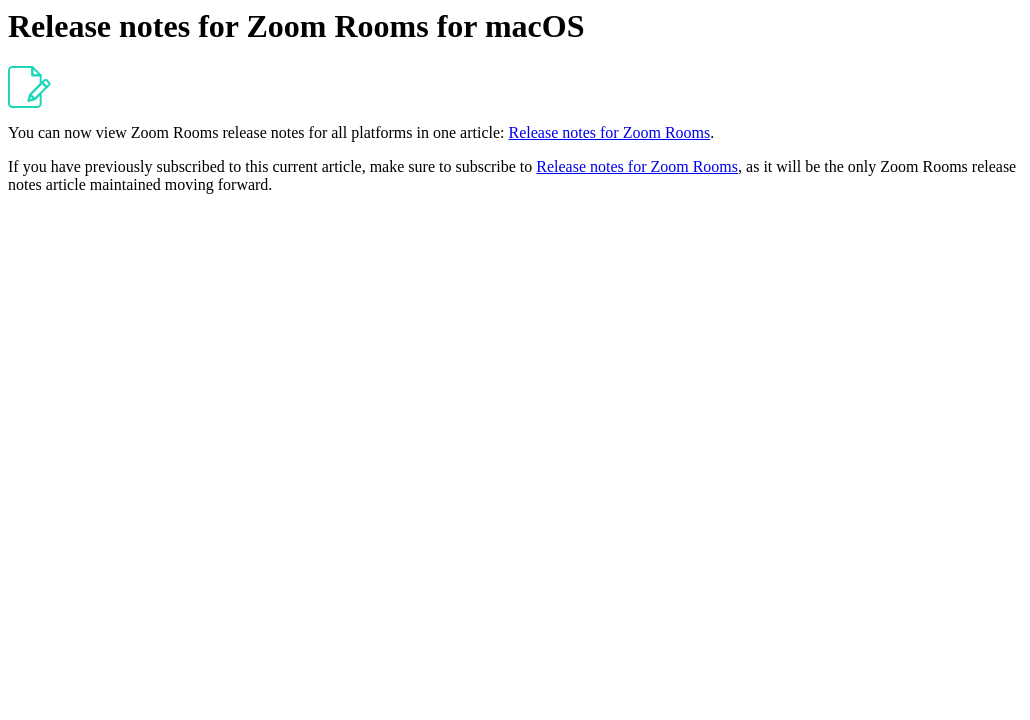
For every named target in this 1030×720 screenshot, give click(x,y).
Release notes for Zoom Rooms (609, 132)
